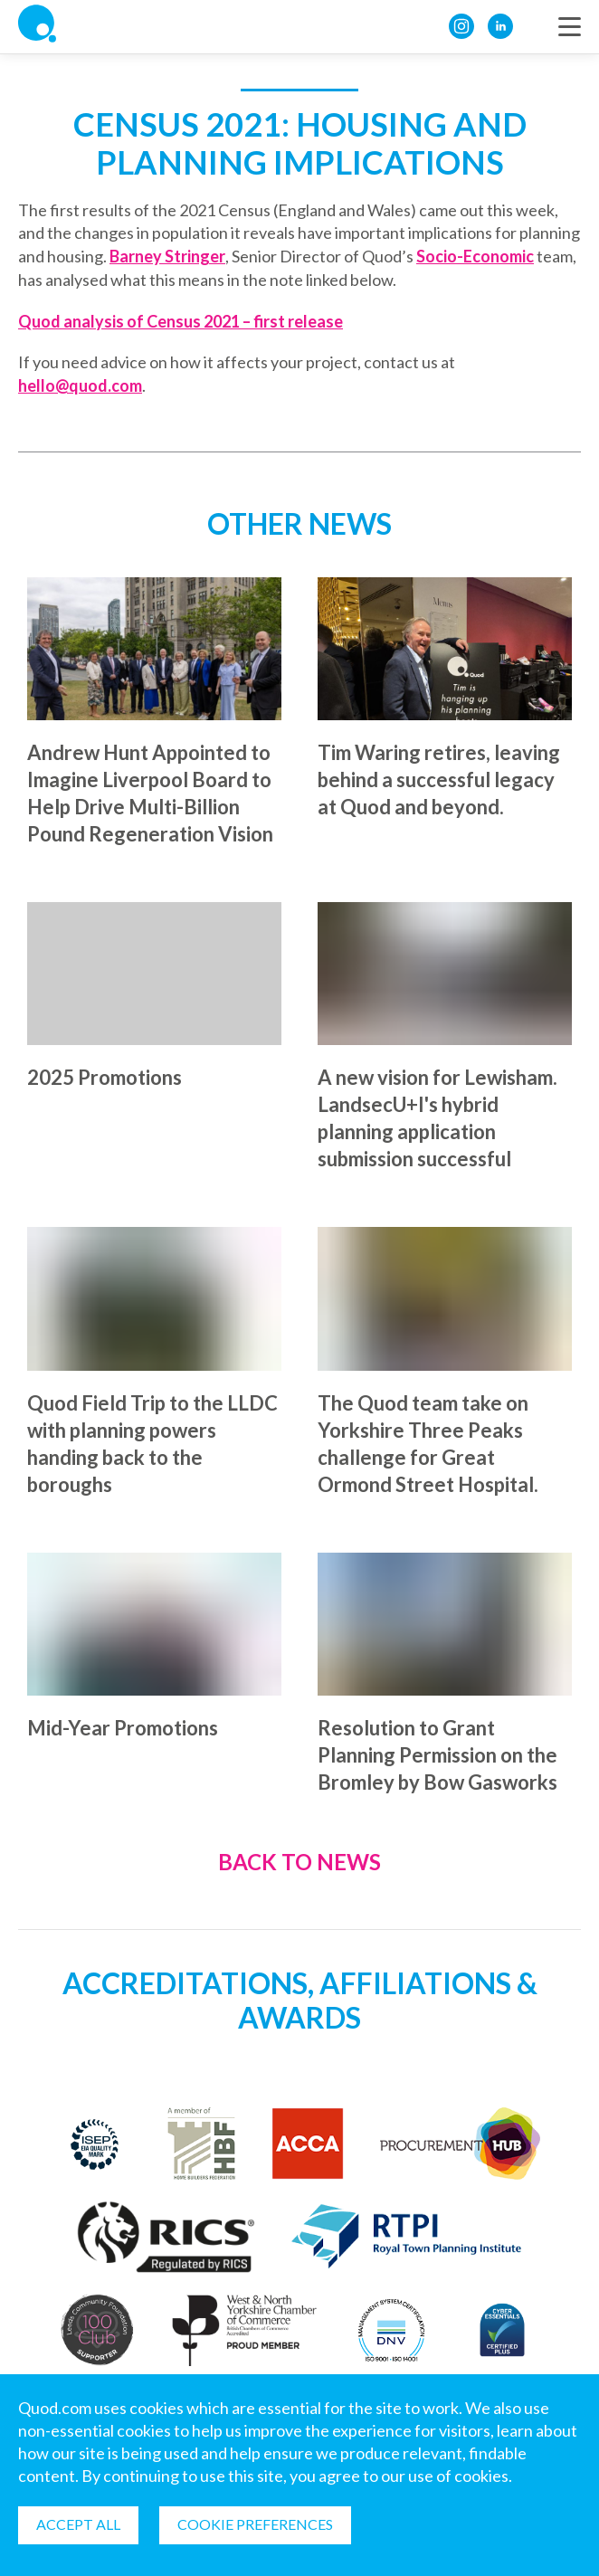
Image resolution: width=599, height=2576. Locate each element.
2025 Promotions (104, 1077)
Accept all (78, 2524)
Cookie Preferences (255, 2524)
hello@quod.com (80, 385)
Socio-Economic (475, 256)
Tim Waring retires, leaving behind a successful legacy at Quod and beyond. (439, 779)
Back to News (299, 1862)
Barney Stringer (167, 256)
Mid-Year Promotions (122, 1728)
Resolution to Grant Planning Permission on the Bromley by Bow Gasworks (437, 1755)
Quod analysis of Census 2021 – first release (180, 321)
